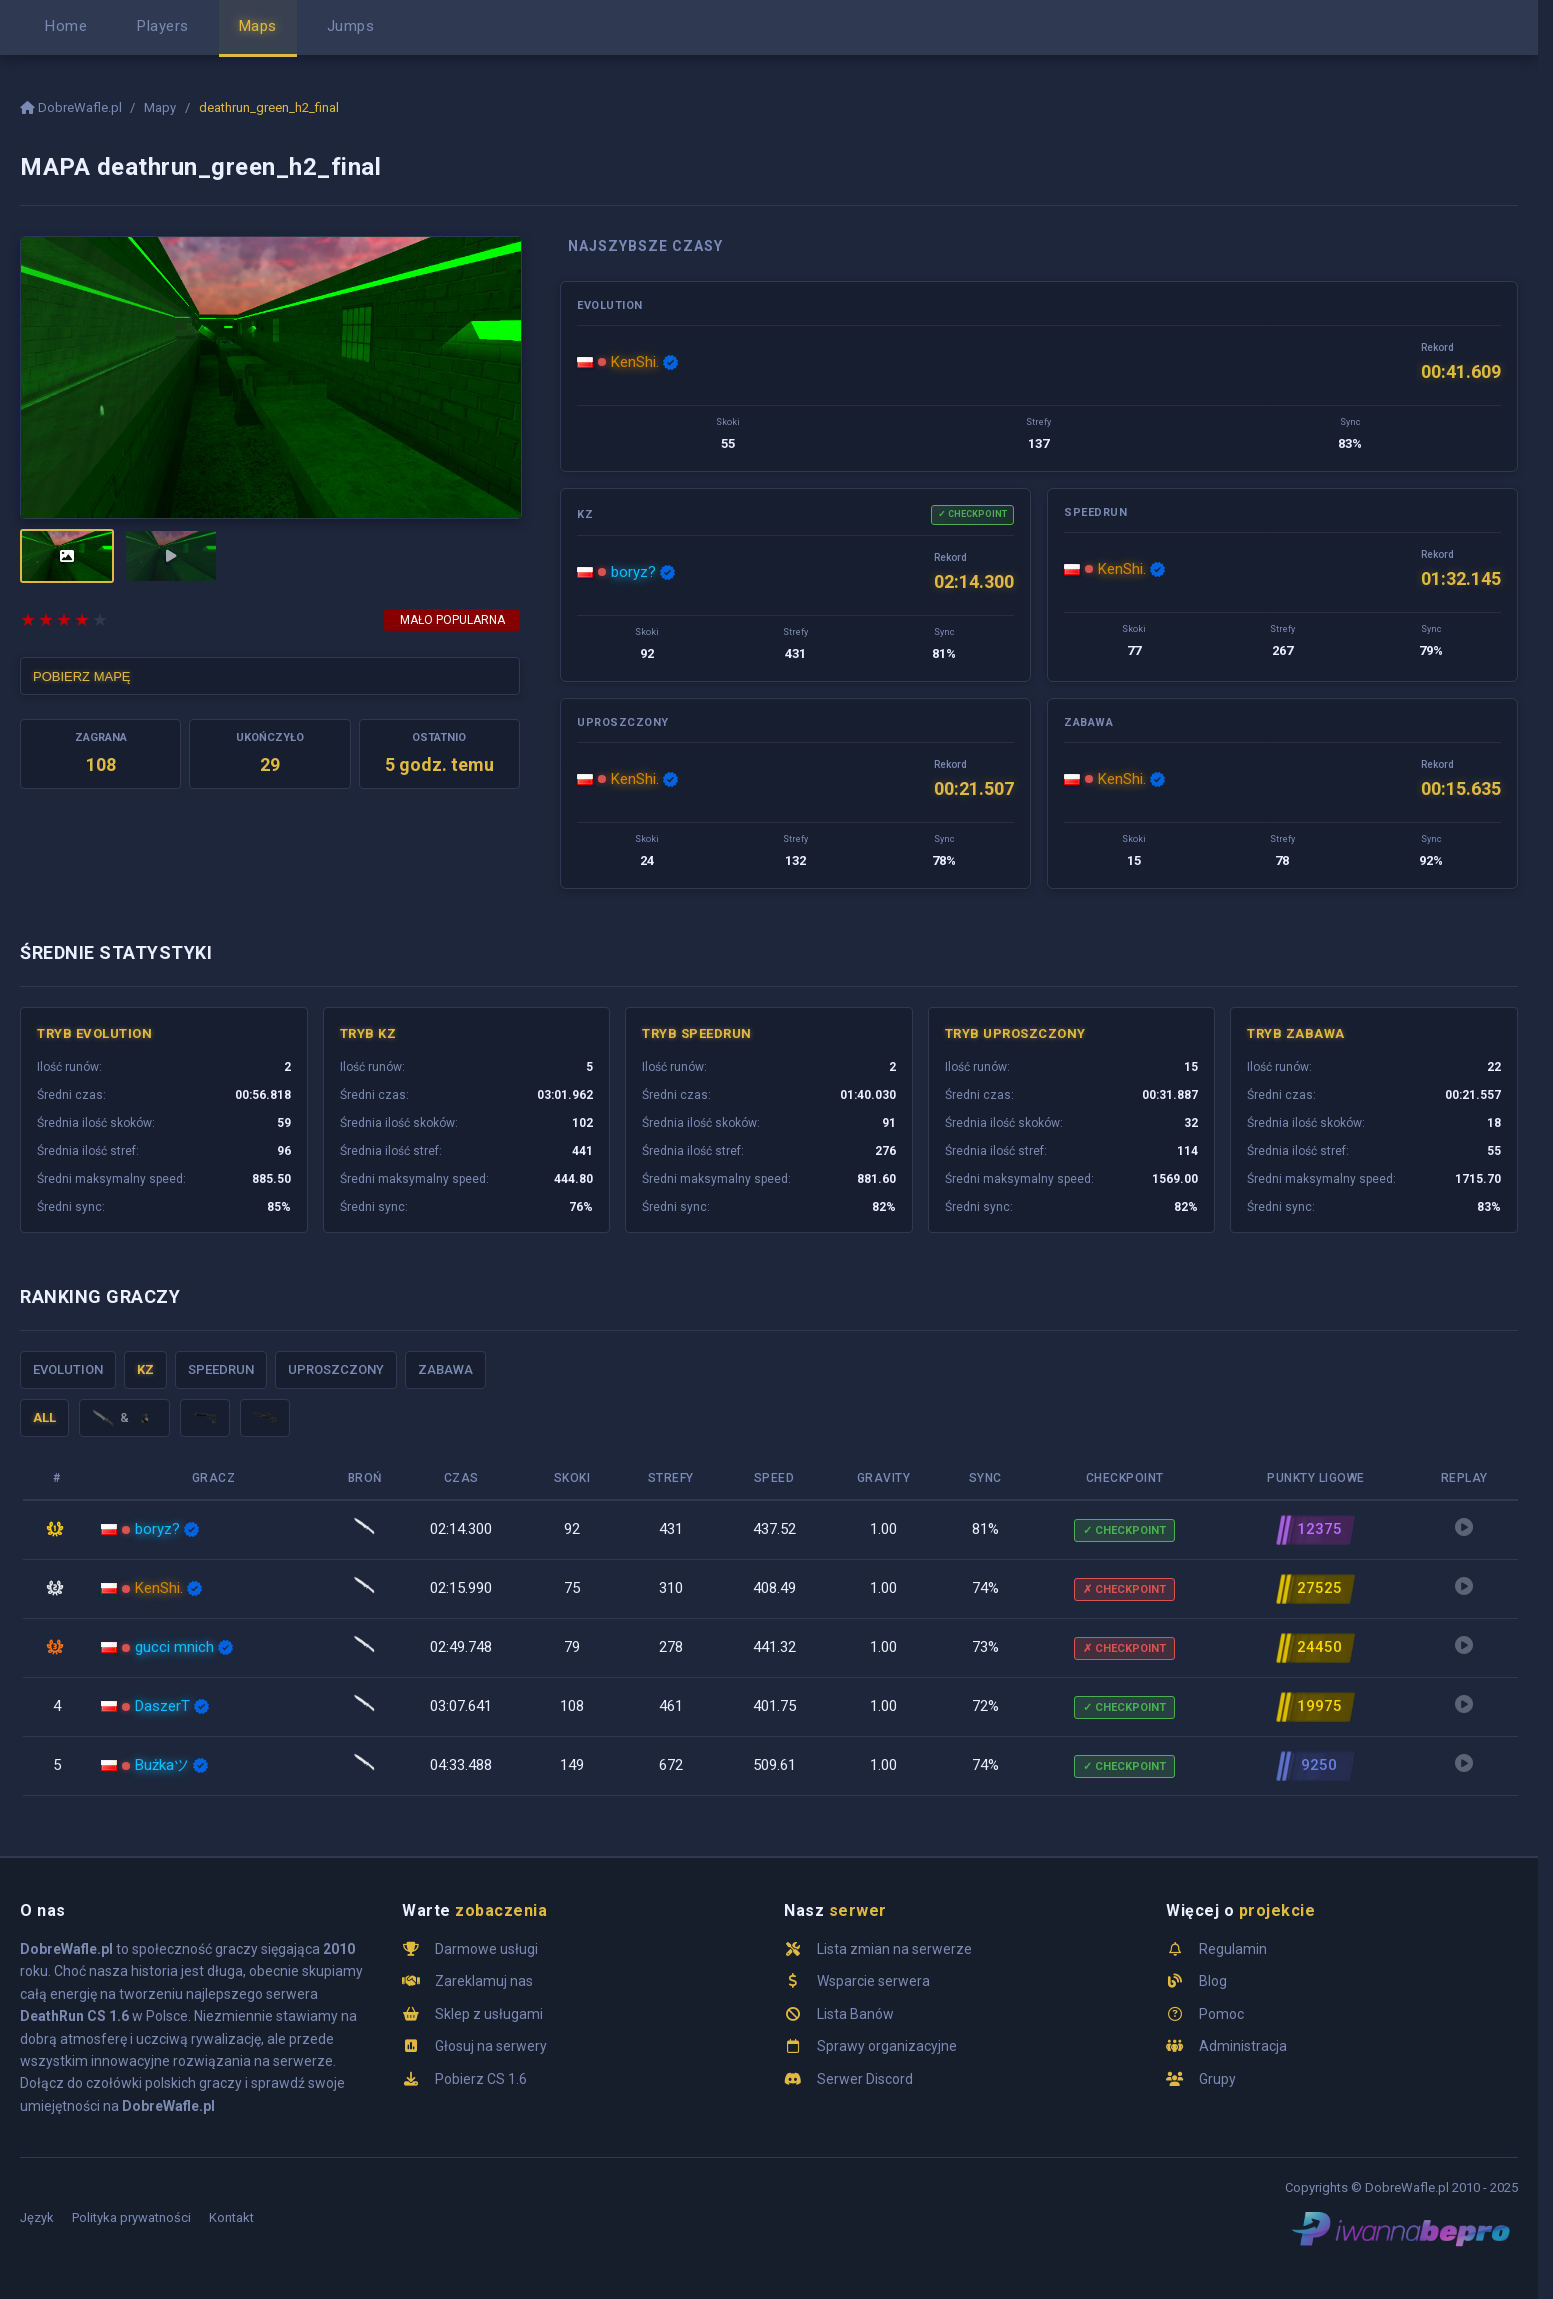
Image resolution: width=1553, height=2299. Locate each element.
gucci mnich (174, 1647)
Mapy (160, 107)
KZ (145, 1369)
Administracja (1243, 2046)
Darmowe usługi (486, 1949)
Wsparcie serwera (873, 1981)
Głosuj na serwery (491, 2046)
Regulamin (1233, 1949)
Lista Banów (855, 2014)
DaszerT (162, 1706)
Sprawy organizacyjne (887, 2046)
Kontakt (231, 2217)
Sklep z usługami (489, 2014)
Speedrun (221, 1369)
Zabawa (445, 1369)
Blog (1213, 1981)
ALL (44, 1417)
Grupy (1217, 2079)
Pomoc (1221, 2014)
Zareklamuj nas (484, 1981)
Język (37, 2217)
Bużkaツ (162, 1765)
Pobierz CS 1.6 (481, 2079)
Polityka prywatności (131, 2217)
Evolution (68, 1369)
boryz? (633, 572)
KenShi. (635, 362)
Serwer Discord (865, 2079)
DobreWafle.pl (72, 107)
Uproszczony (336, 1369)
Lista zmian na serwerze (894, 1949)
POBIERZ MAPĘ (82, 676)
